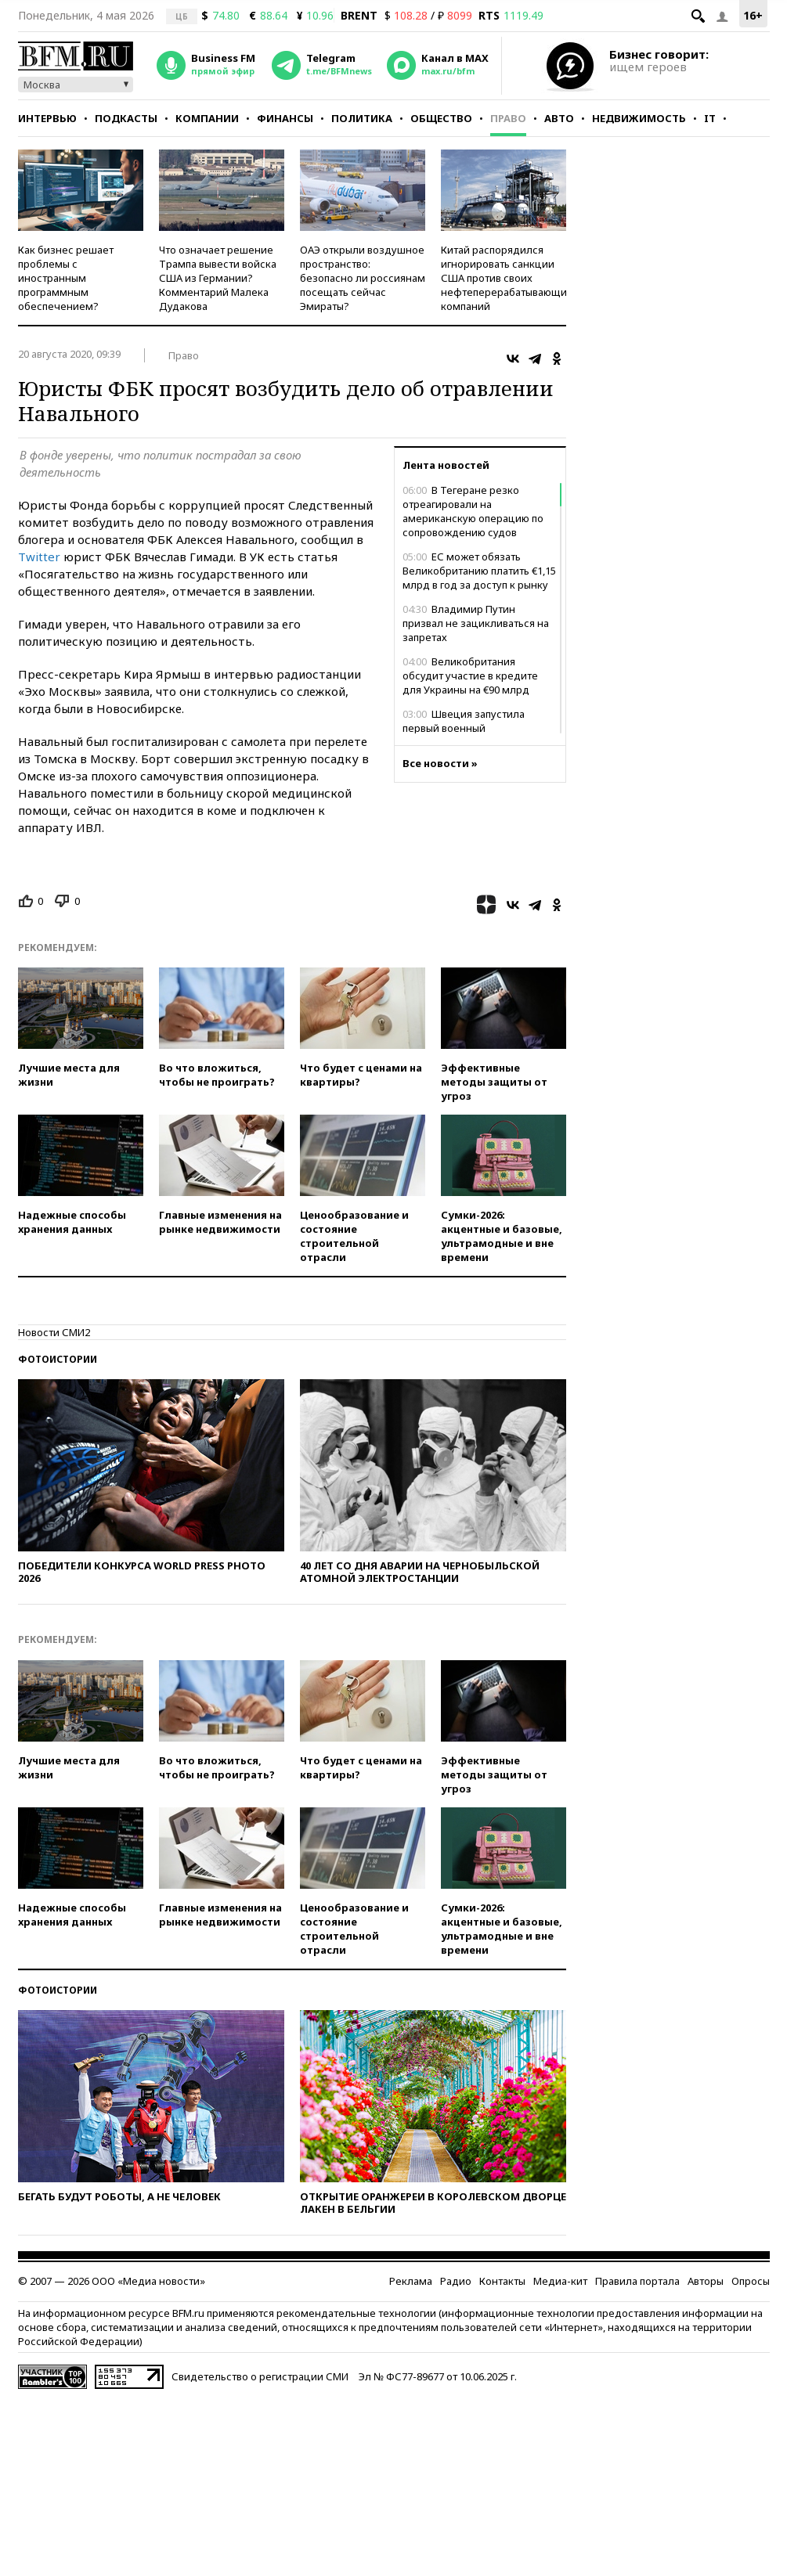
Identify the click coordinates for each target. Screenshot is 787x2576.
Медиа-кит (560, 2281)
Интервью (47, 118)
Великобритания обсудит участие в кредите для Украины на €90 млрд (470, 675)
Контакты (502, 2281)
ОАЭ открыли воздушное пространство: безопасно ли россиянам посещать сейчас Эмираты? (362, 278)
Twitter (39, 556)
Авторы (706, 2281)
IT (710, 118)
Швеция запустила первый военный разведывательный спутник (471, 728)
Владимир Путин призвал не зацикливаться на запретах (476, 623)
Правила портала (637, 2281)
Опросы (750, 2281)
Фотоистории (57, 1359)
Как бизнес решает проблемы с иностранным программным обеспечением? (66, 278)
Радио (455, 2281)
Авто (559, 118)
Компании (207, 118)
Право (508, 118)
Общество (441, 118)
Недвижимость (639, 118)
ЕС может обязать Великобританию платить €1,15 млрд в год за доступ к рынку (479, 570)
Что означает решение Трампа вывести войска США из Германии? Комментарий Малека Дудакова (217, 278)
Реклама (410, 2281)
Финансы (285, 118)
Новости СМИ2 (54, 1332)
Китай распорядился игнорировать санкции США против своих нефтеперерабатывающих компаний (506, 278)
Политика (361, 118)
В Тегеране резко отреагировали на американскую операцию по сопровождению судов (473, 511)
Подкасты (126, 118)
